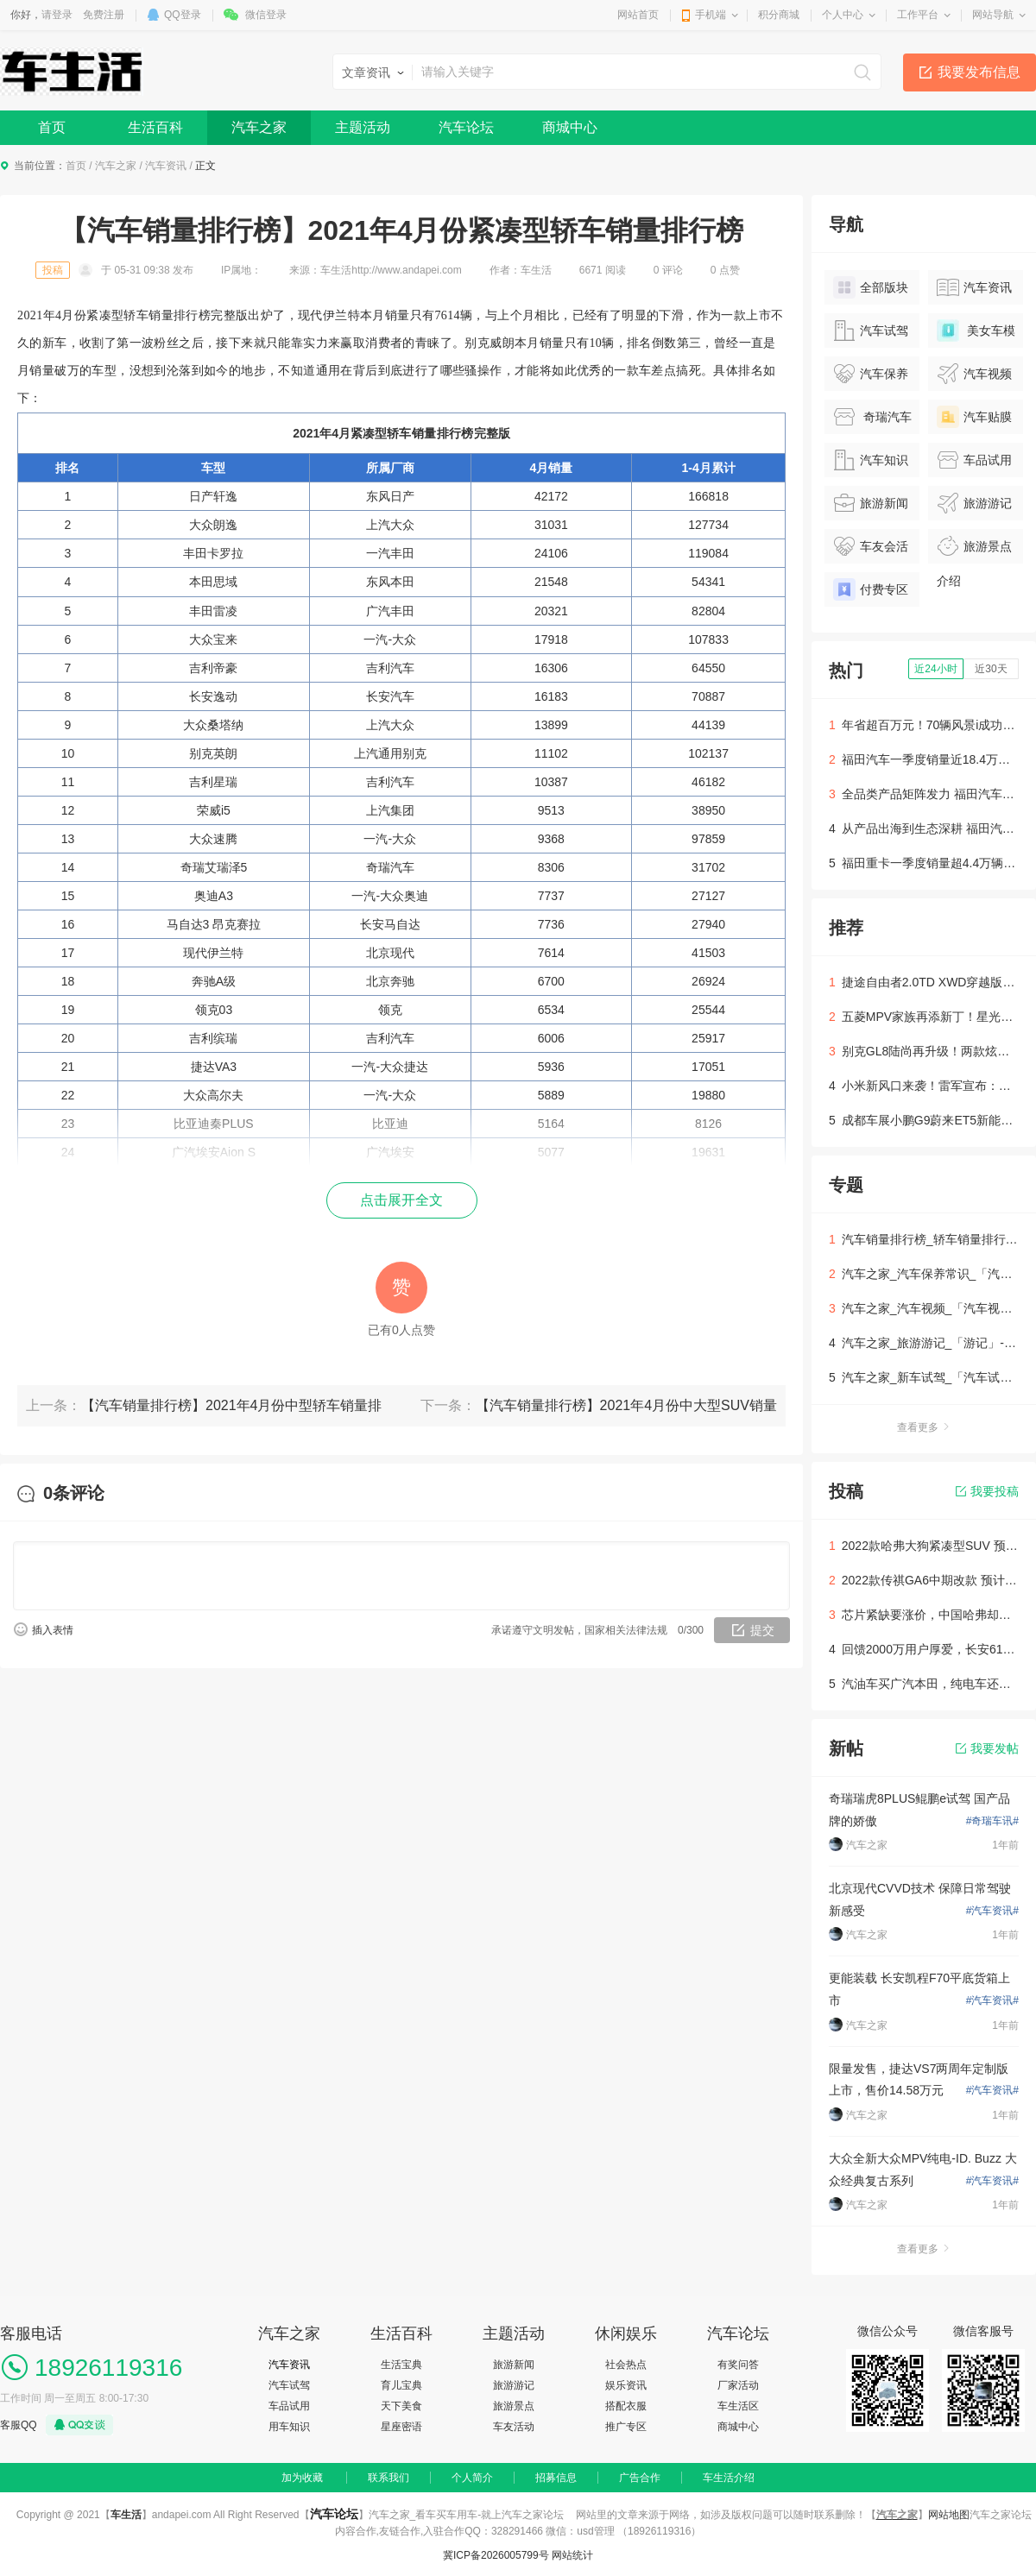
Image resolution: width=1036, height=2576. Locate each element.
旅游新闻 (870, 503)
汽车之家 (259, 127)
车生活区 (738, 2406)
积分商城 (778, 15)
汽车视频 (974, 373)
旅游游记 (974, 503)
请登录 (57, 15)
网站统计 (572, 2555)
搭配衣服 (626, 2406)
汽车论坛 (466, 127)
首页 (52, 127)
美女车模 (976, 330)
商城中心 (569, 127)
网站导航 (993, 15)
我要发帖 (987, 1748)
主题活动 (362, 127)
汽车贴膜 (974, 417)
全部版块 (870, 287)
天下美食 (401, 2406)
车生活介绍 (729, 2478)
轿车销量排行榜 (430, 433)
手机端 (710, 15)
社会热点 (626, 2365)
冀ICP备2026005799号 (496, 2555)
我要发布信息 (979, 72)
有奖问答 (738, 2365)
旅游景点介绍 (974, 549)
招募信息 (556, 2478)
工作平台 (917, 15)
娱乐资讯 (626, 2385)
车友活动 (513, 2427)
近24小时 (935, 669)
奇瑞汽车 (872, 417)
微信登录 (266, 15)
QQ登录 (182, 15)
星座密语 (401, 2427)
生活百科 (155, 127)
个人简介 (472, 2478)
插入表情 (52, 1630)
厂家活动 (738, 2385)
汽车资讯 (165, 166)
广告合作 (639, 2478)
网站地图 (949, 2515)
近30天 (991, 669)
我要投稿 (987, 1491)
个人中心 (842, 15)
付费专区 (870, 589)
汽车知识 (870, 460)
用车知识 (289, 2427)
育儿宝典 (401, 2385)
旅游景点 (513, 2406)
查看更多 (924, 1427)
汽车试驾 (870, 330)
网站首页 (638, 15)
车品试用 (974, 460)
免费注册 (103, 15)
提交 (762, 1630)
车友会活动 (870, 549)
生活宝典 (401, 2365)
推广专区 (626, 2427)
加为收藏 (302, 2478)
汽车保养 (870, 373)
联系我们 (388, 2478)
